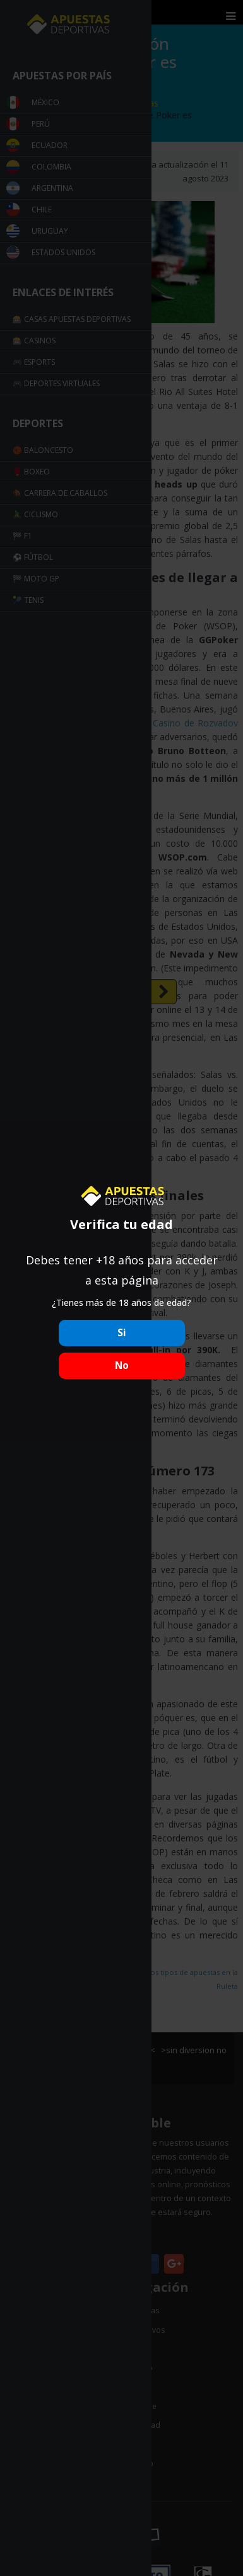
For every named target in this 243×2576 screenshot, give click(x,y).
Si (121, 1332)
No (122, 1365)
